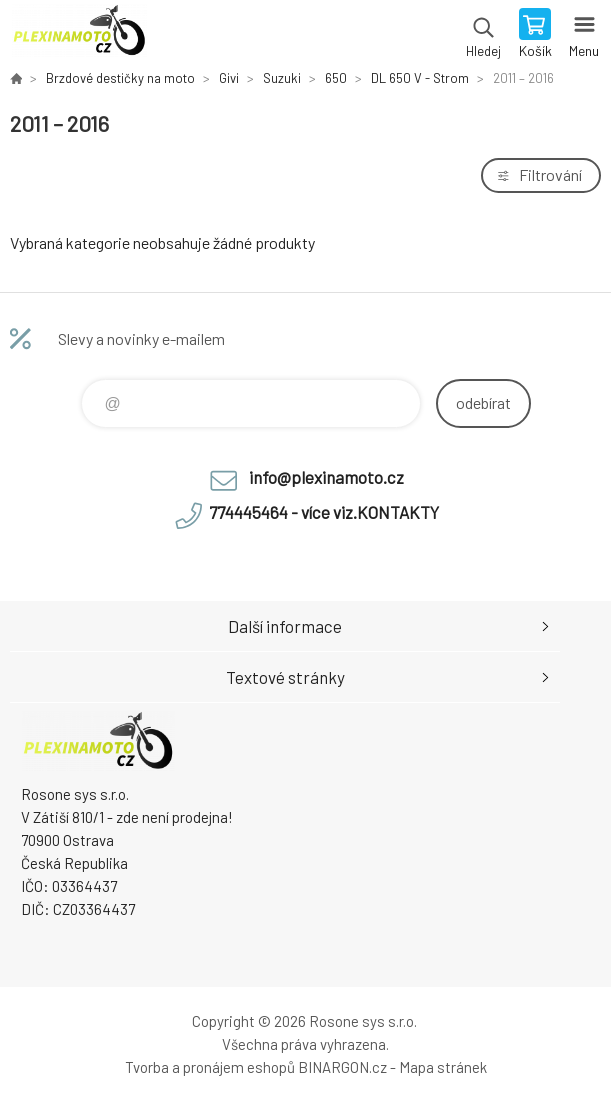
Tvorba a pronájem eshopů (210, 1067)
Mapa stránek (443, 1067)
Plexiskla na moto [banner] (78, 35)
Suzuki (282, 78)
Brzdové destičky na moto (120, 78)
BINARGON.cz (342, 1067)
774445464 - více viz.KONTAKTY (324, 512)
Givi (229, 78)
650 (336, 78)
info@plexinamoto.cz (326, 477)
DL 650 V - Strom (420, 78)
